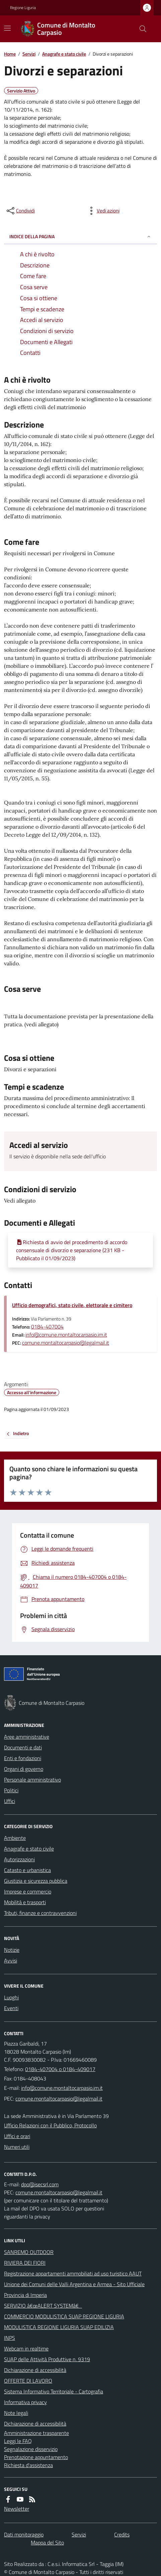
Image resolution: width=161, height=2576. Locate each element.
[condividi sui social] (20, 210)
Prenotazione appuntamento (36, 2457)
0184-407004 (47, 1327)
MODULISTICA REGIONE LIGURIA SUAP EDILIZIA (59, 2327)
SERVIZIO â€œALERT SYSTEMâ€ (43, 2306)
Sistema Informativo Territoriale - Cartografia (53, 2391)
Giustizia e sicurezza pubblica (35, 1881)
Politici (11, 1790)
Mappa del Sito (47, 2542)
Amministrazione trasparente (36, 2433)
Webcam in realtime (26, 2348)
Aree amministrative (26, 1737)
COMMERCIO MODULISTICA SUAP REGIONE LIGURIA (64, 2316)
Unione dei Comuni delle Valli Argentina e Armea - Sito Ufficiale (74, 2284)
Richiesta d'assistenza (28, 2465)
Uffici (9, 1801)
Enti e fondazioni (22, 1758)
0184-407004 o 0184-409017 (60, 2069)
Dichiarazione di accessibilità (35, 2370)
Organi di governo (23, 1769)
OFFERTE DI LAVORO (28, 2381)
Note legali (16, 2413)
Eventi (11, 2008)
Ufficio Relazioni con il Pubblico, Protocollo (50, 2125)
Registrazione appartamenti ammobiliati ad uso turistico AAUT (73, 2273)
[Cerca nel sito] (140, 29)
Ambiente (15, 1838)
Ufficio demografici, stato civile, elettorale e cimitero (72, 1305)
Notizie (11, 1950)
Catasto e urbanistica (27, 1870)
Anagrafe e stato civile (64, 53)
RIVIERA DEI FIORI (25, 2263)
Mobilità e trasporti (25, 1902)
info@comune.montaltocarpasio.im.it (66, 1335)
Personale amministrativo (32, 1780)
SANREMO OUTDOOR (29, 2252)
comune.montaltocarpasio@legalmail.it (65, 1343)
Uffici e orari (17, 2136)
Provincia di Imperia (25, 2295)
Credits (122, 2534)
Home (10, 53)
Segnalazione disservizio (31, 2449)
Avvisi (10, 1960)
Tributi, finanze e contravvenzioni (40, 1913)
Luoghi (11, 1997)
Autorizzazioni (19, 1859)
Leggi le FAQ (18, 2441)
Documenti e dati (23, 1747)
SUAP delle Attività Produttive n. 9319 (47, 2359)
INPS (9, 2338)
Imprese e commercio (27, 1891)
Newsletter (16, 2509)
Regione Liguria (23, 8)
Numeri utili (16, 2147)
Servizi (28, 53)
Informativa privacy (25, 2402)
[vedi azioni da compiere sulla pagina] (103, 210)
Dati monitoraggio (24, 2534)
